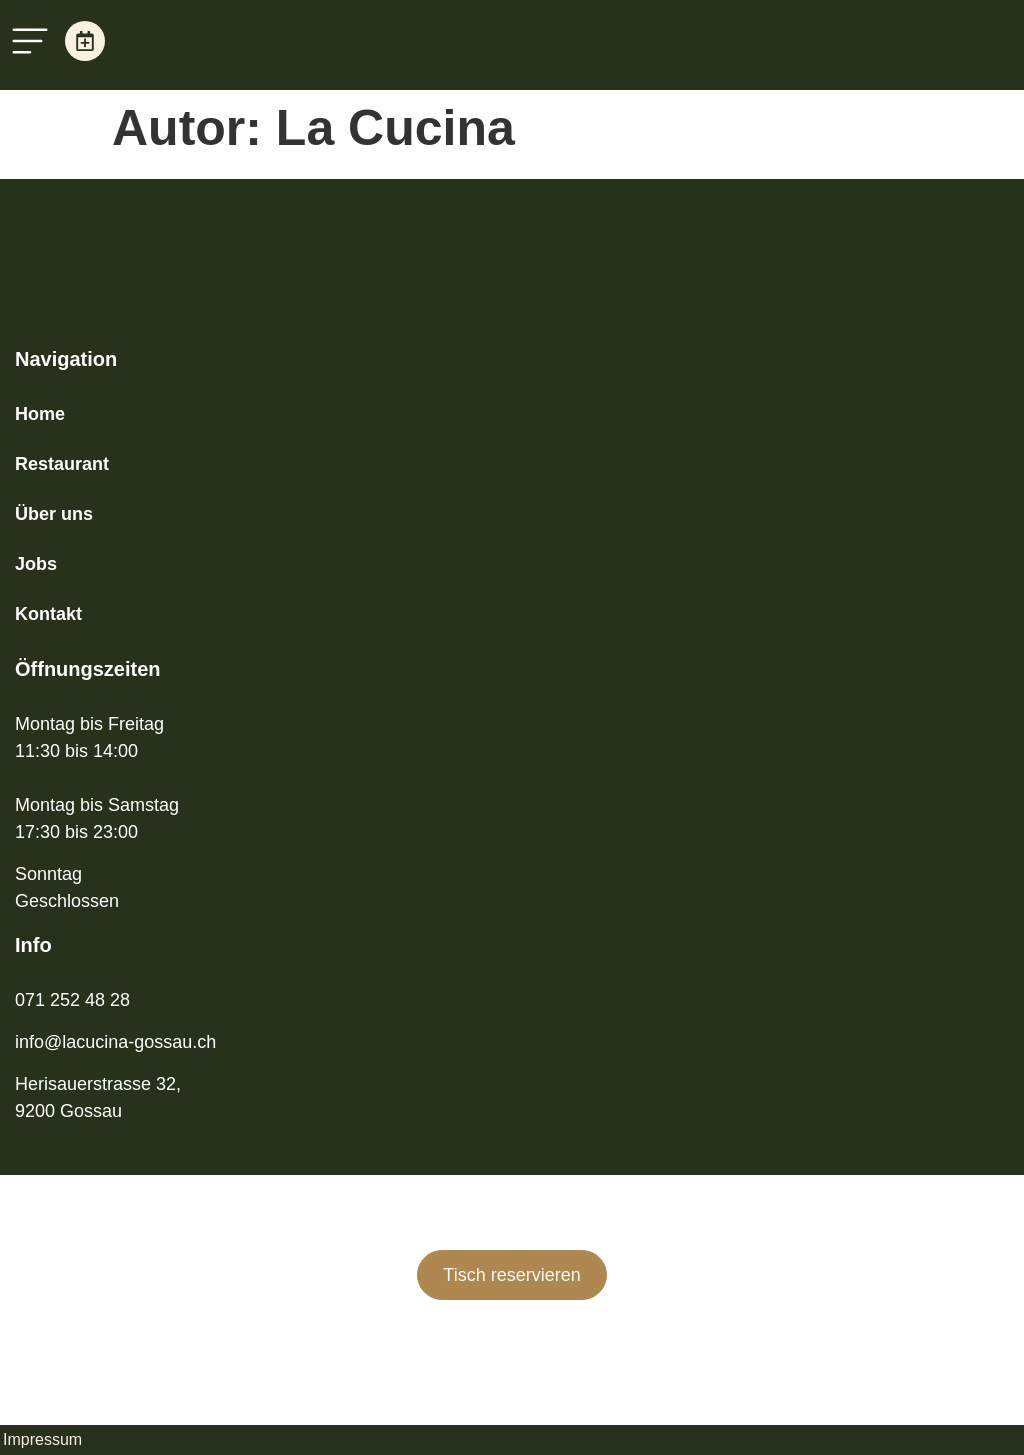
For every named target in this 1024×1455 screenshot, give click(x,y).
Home (40, 414)
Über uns (54, 514)
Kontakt (48, 614)
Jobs (36, 564)
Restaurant (62, 464)
